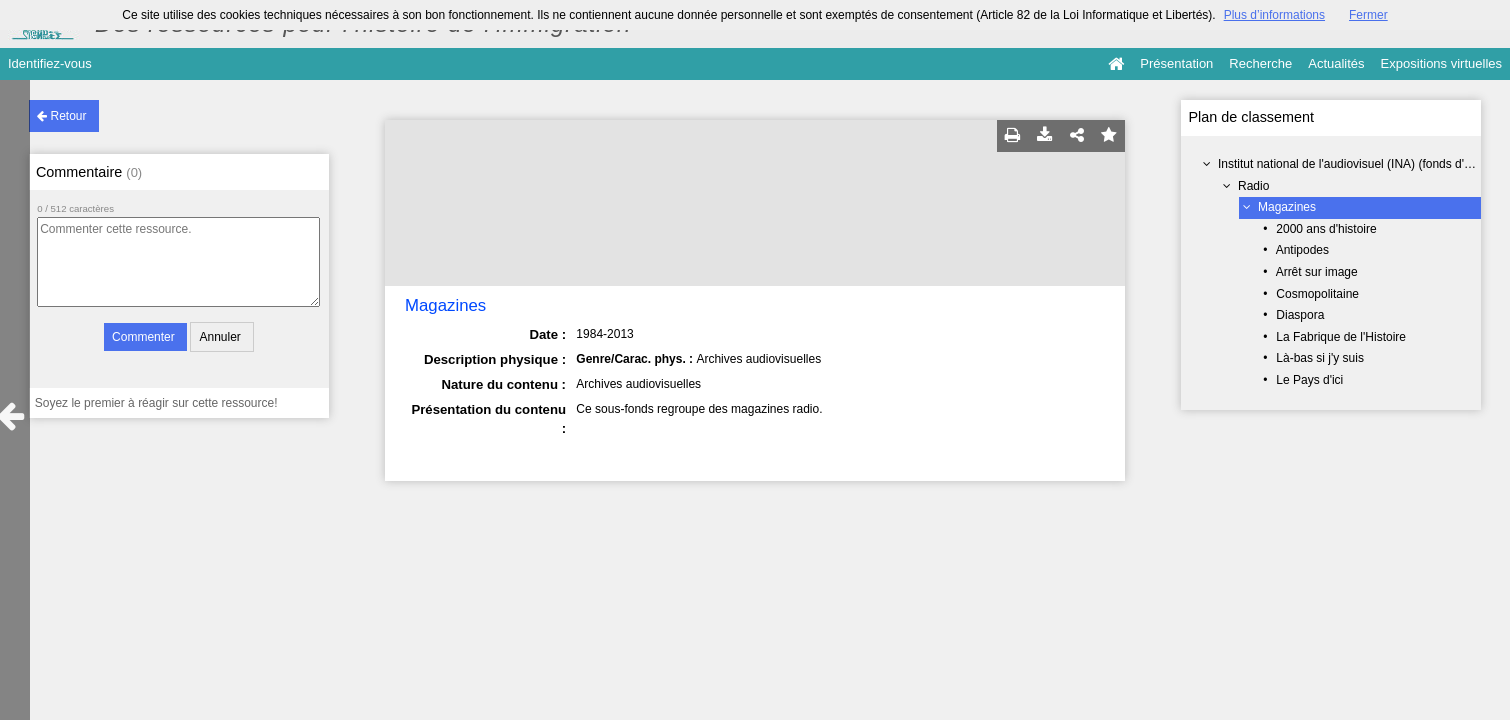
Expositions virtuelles (1441, 63)
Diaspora (1300, 315)
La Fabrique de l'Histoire (1341, 337)
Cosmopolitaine (1317, 294)
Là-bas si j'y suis (1320, 358)
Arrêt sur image (1317, 272)
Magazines (1287, 207)
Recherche (1260, 63)
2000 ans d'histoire (1326, 229)
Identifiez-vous (50, 63)
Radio (1253, 186)
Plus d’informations (1274, 15)
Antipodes (1302, 250)
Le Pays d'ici (1309, 380)
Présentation (1176, 63)
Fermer (1368, 15)
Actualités (1336, 63)
